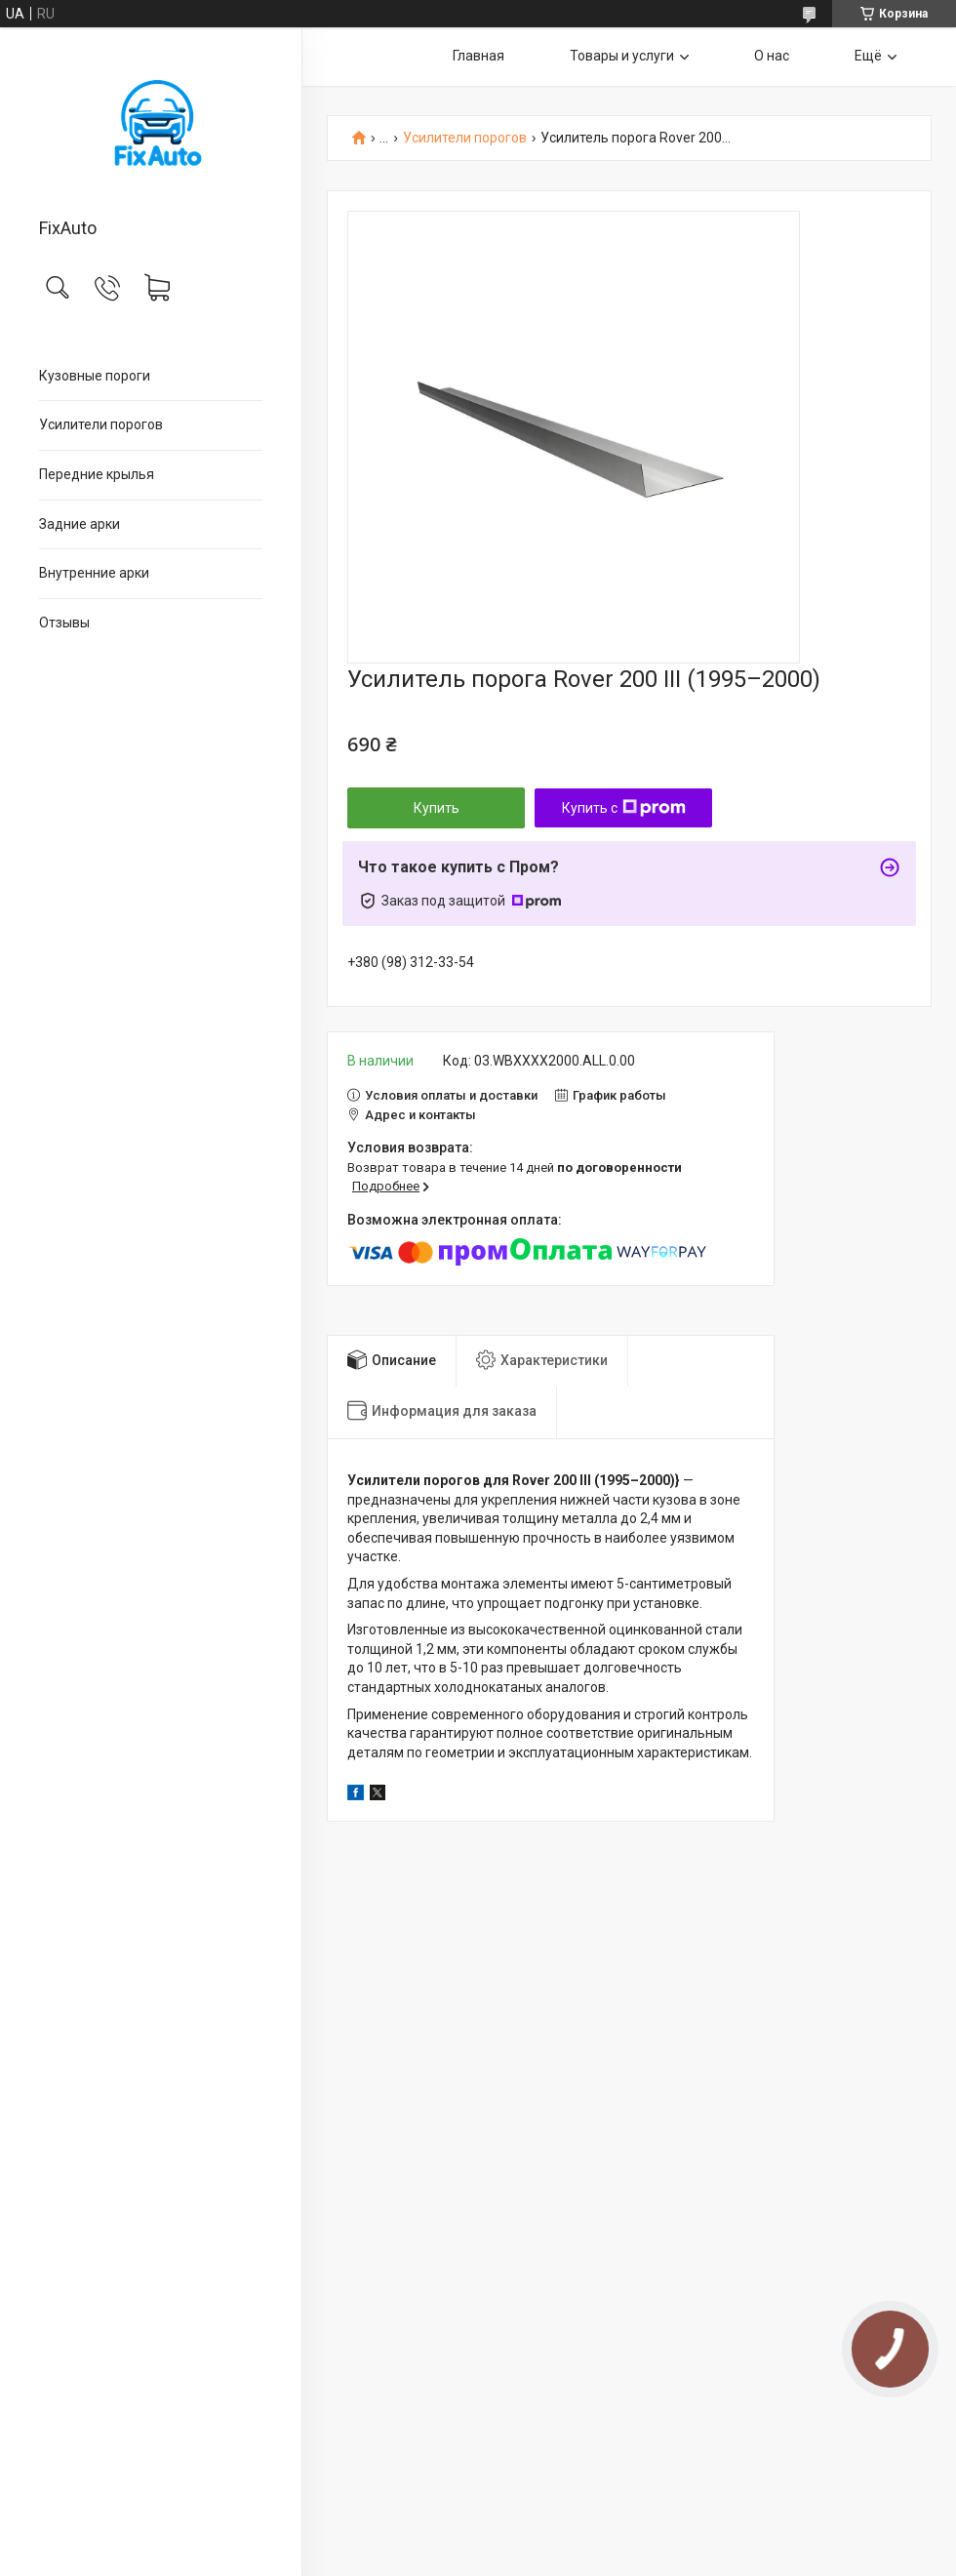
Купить (436, 808)
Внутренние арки (94, 573)
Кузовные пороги (94, 375)
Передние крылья (96, 474)
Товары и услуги (622, 55)
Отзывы (64, 622)
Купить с (624, 808)
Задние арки (79, 524)
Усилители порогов (101, 424)
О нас (771, 55)
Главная (478, 55)
